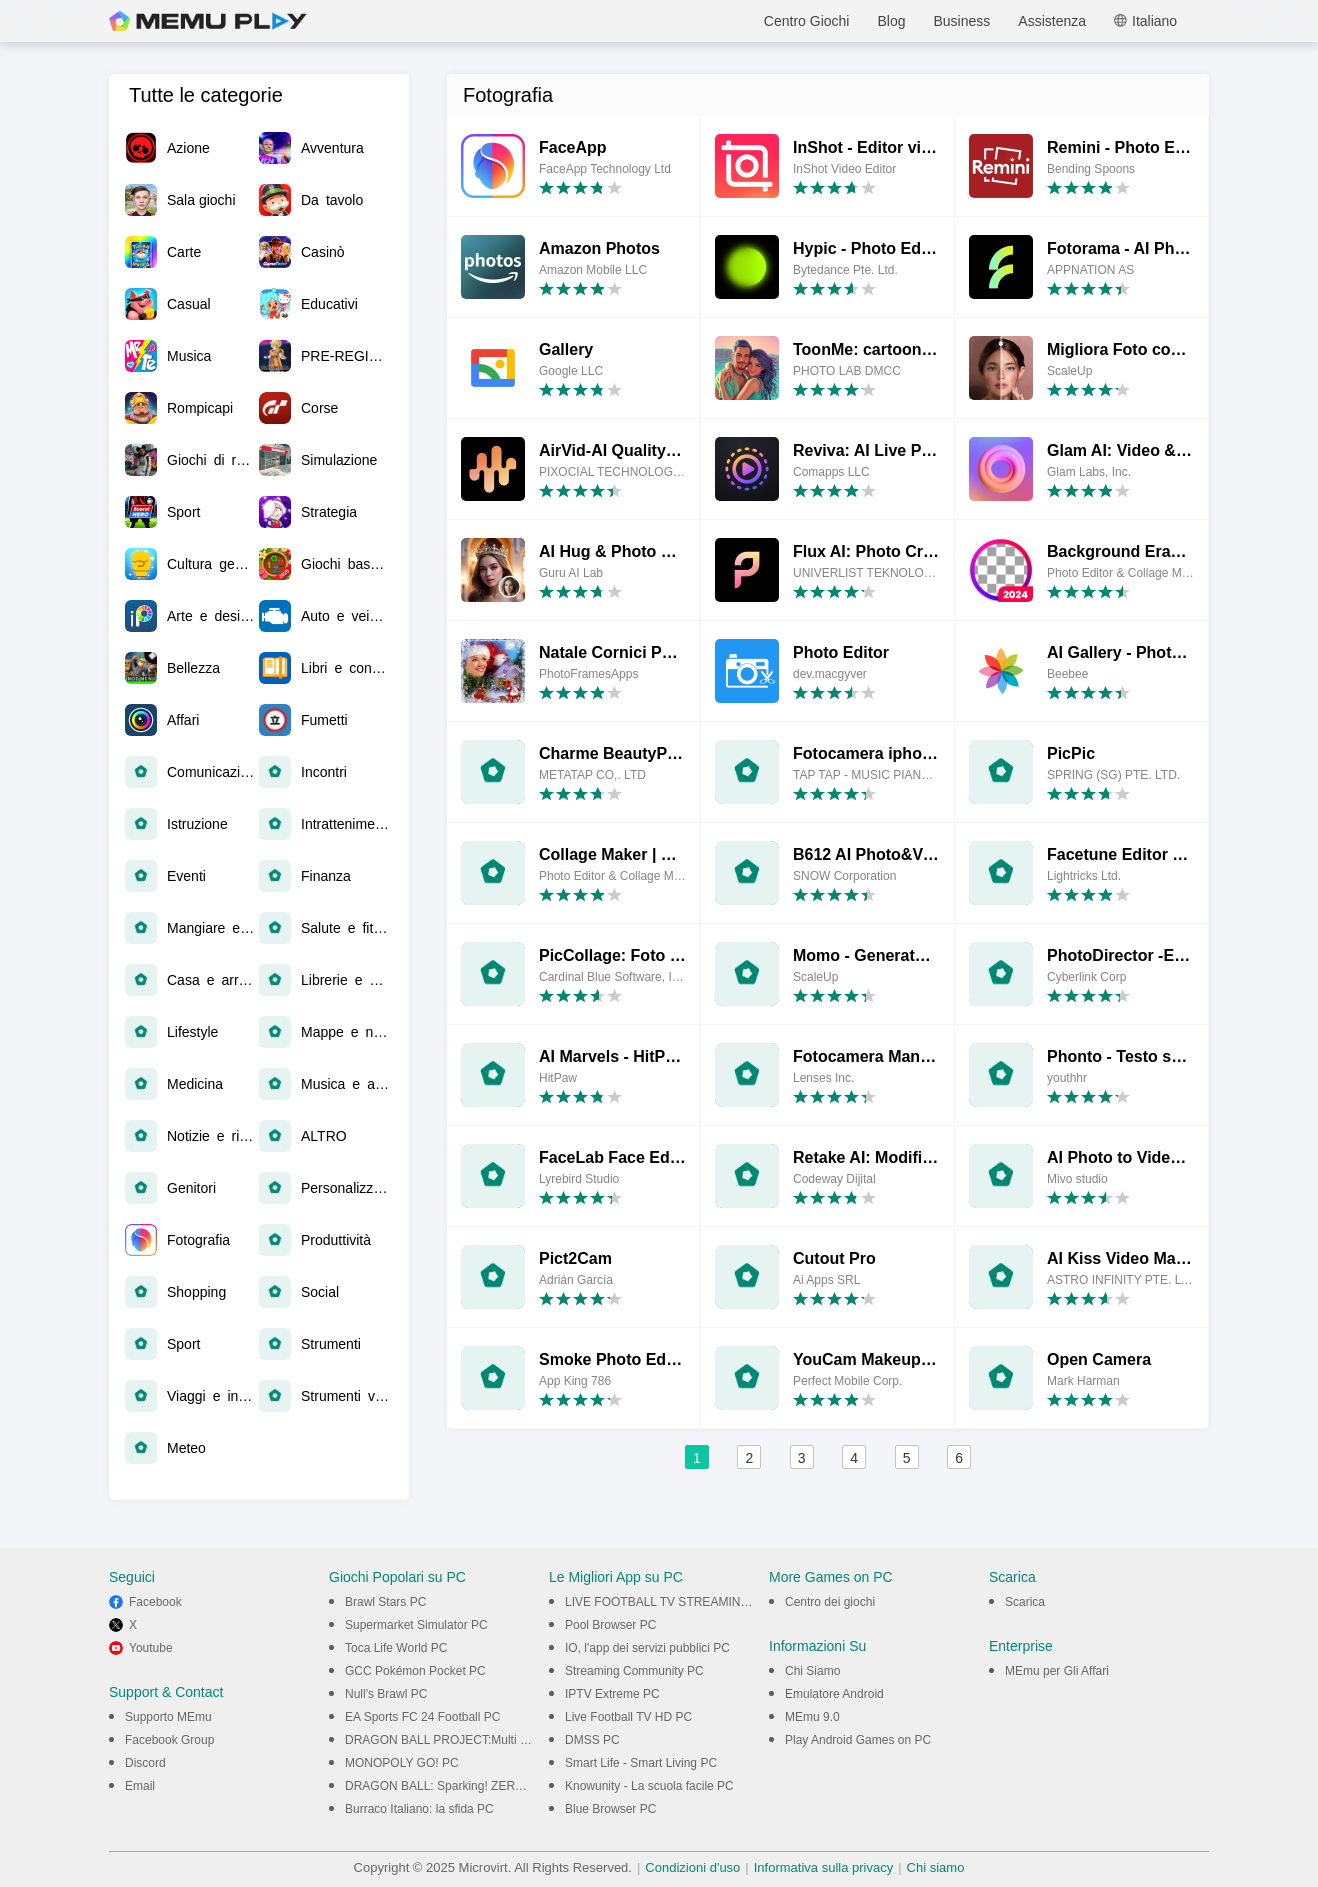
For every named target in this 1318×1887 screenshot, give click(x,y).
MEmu (208, 21)
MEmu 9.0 (812, 1717)
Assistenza (1052, 21)
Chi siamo (936, 1867)
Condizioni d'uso (692, 1867)
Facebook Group (169, 1740)
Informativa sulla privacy (823, 1867)
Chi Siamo (812, 1671)
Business (961, 21)
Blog (891, 21)
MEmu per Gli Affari (1057, 1671)
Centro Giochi (807, 21)
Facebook (155, 1602)
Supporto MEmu (168, 1717)
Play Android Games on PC (858, 1740)
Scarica (1025, 1602)
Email (140, 1786)
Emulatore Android (834, 1694)
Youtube (151, 1648)
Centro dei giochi (830, 1602)
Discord (145, 1763)
